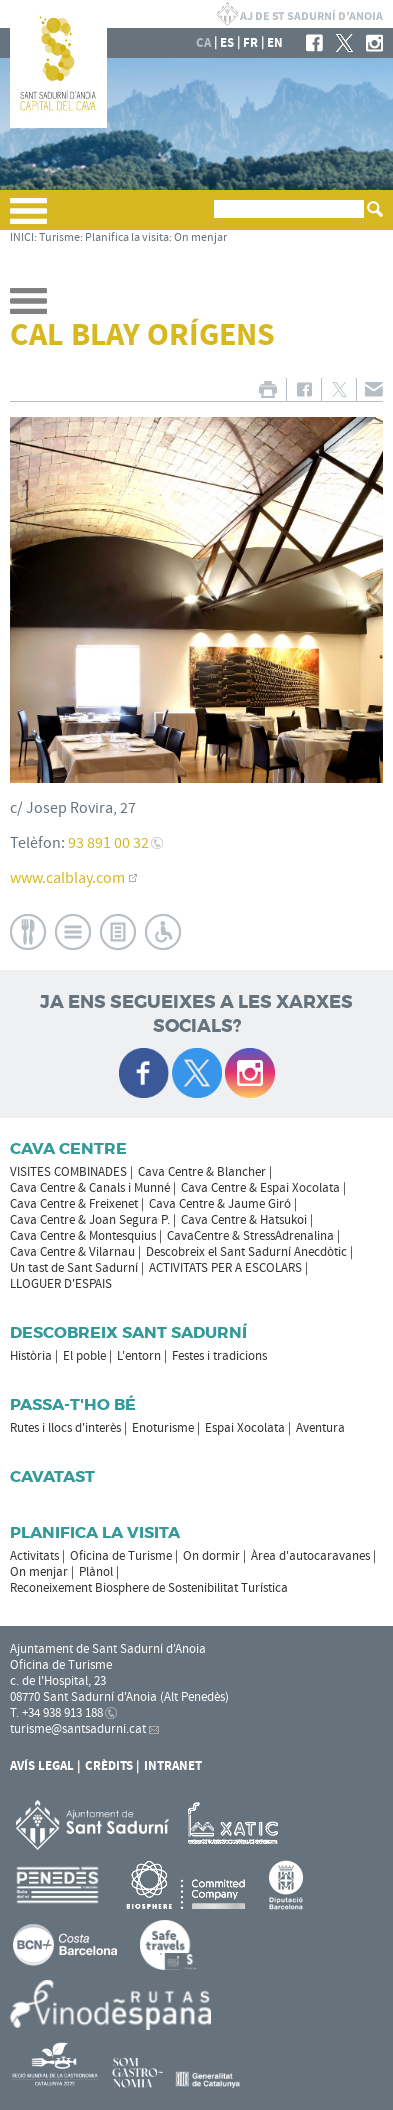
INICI (22, 237)
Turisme (59, 237)
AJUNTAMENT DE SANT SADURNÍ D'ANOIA (300, 14)
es (227, 43)
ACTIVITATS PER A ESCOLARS (225, 1268)
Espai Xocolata (245, 1428)
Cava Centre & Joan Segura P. (90, 1220)
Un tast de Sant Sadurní (74, 1268)
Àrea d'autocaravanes (310, 1556)
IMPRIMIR (267, 389)
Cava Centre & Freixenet (74, 1204)
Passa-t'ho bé (73, 1404)
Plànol (96, 1572)
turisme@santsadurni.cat (78, 1729)
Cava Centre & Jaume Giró (220, 1204)
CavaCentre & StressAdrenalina (250, 1236)
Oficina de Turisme (121, 1556)
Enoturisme (163, 1428)
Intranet (173, 1766)
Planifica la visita (127, 237)
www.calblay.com (67, 878)
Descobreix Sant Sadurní (128, 1332)
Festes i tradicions (219, 1356)
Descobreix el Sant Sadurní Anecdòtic (246, 1252)
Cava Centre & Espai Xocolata (260, 1188)
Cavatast (52, 1476)
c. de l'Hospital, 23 (58, 1681)
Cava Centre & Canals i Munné (90, 1188)
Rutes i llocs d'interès (65, 1428)
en (275, 43)
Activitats (34, 1556)
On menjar (200, 237)
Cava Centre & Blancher (202, 1172)
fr (250, 43)
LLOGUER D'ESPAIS (61, 1284)
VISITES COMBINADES (68, 1172)
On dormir (211, 1556)
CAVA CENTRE (68, 1148)
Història (31, 1356)
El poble (84, 1356)
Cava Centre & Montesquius (83, 1236)
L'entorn (139, 1356)
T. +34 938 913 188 (56, 1713)
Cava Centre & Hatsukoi (244, 1220)
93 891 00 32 (108, 843)
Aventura (320, 1428)
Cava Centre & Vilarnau (72, 1252)
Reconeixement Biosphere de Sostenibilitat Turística (149, 1588)
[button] (28, 219)
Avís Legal (42, 1766)
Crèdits (109, 1766)
